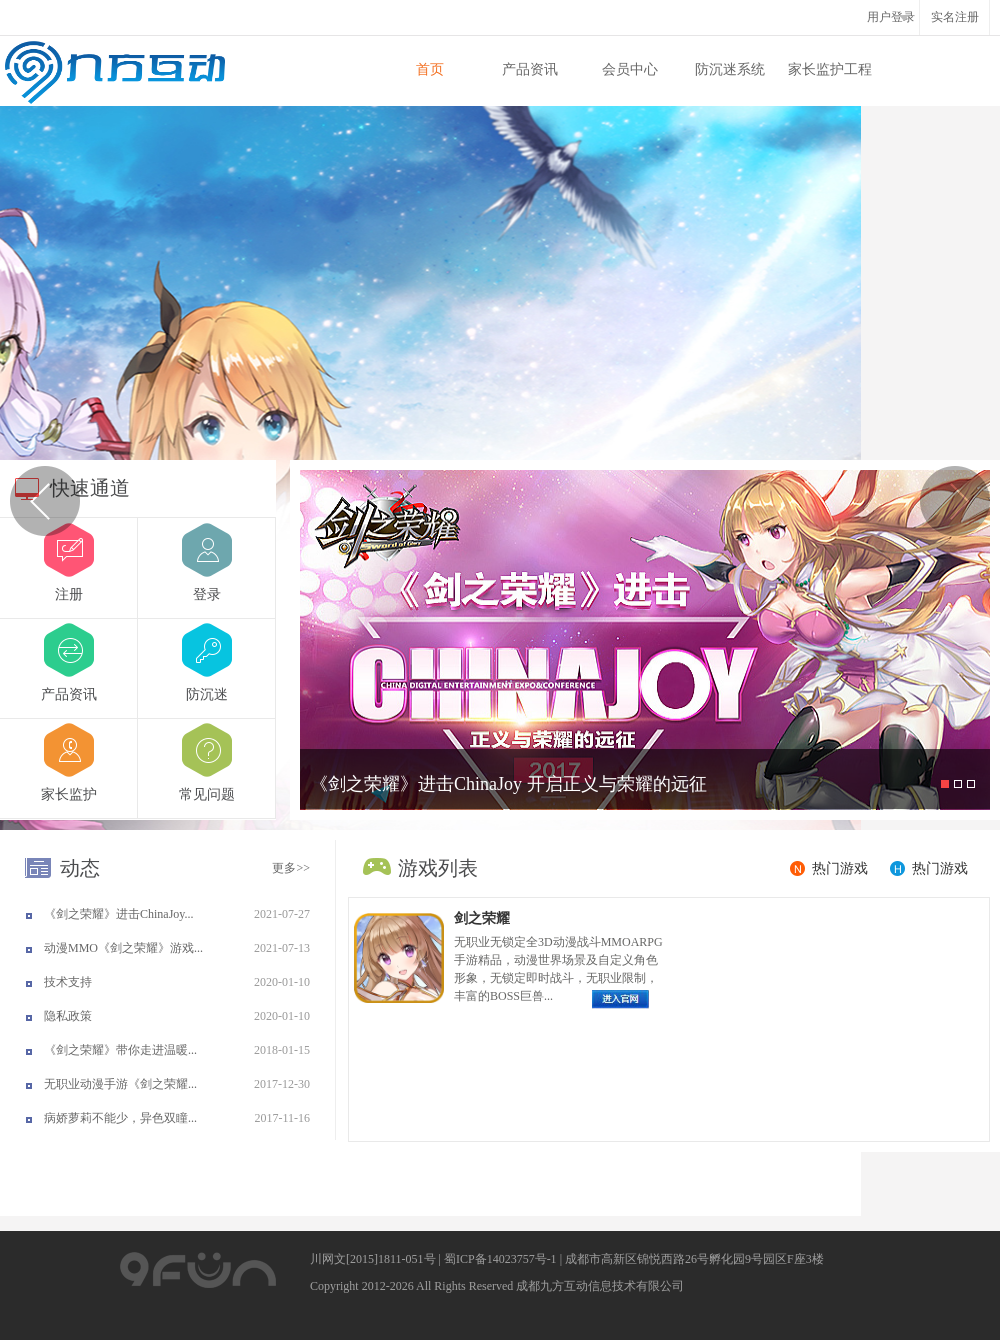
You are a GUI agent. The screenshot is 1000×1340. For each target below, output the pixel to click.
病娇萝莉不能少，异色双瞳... (120, 1118)
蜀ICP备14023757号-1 (500, 1259)
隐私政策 (68, 1016)
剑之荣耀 (482, 918)
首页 (430, 69)
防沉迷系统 (730, 69)
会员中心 (630, 69)
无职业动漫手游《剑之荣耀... (120, 1084)
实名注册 (955, 17)
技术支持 (68, 982)
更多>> (291, 868)
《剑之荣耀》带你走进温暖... (120, 1050)
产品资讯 (530, 69)
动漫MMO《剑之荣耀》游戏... (123, 948)
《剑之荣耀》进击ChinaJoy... (119, 914)
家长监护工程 (830, 69)
